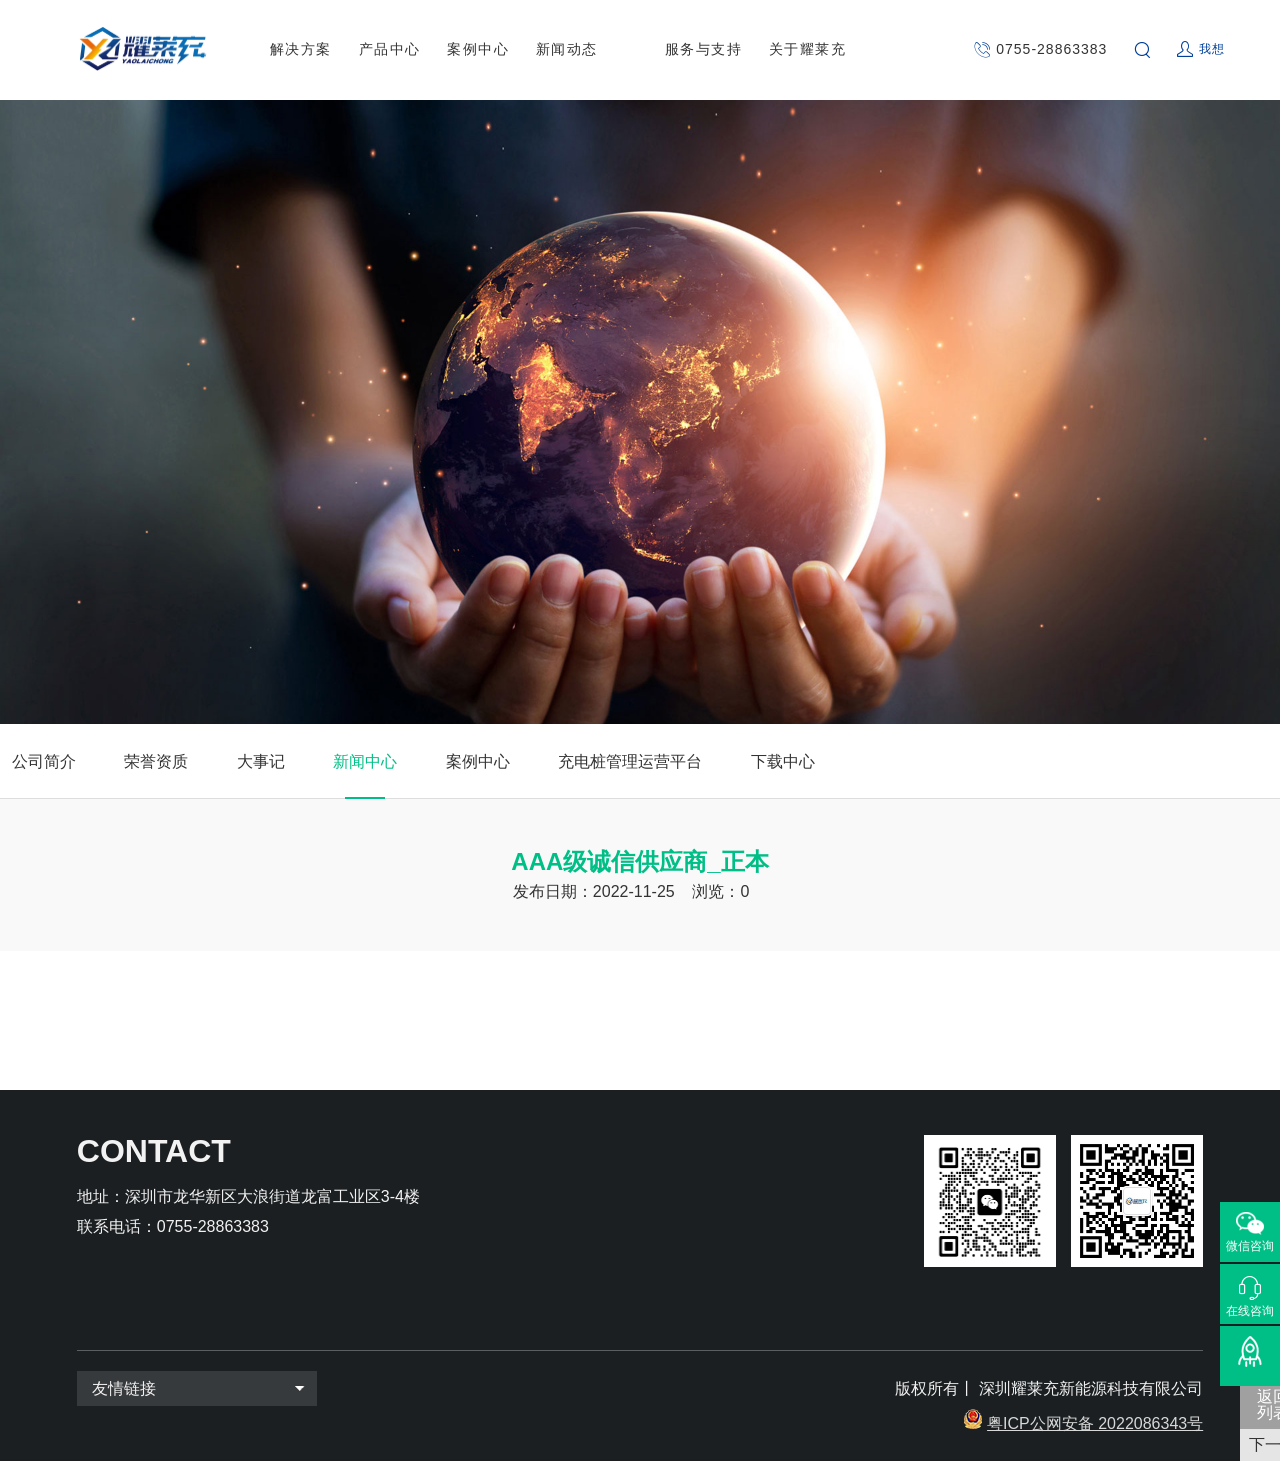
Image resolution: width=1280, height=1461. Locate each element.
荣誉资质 (156, 761)
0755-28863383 (1051, 49)
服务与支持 (704, 49)
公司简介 (44, 761)
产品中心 (390, 49)
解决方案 (301, 49)
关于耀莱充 (808, 49)
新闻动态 (567, 49)
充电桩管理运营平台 (630, 761)
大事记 (261, 761)
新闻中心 (365, 761)
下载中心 (783, 761)
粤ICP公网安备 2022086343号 (1095, 1423)
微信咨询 (1250, 1246)
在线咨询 (1250, 1310)
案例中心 (478, 49)
